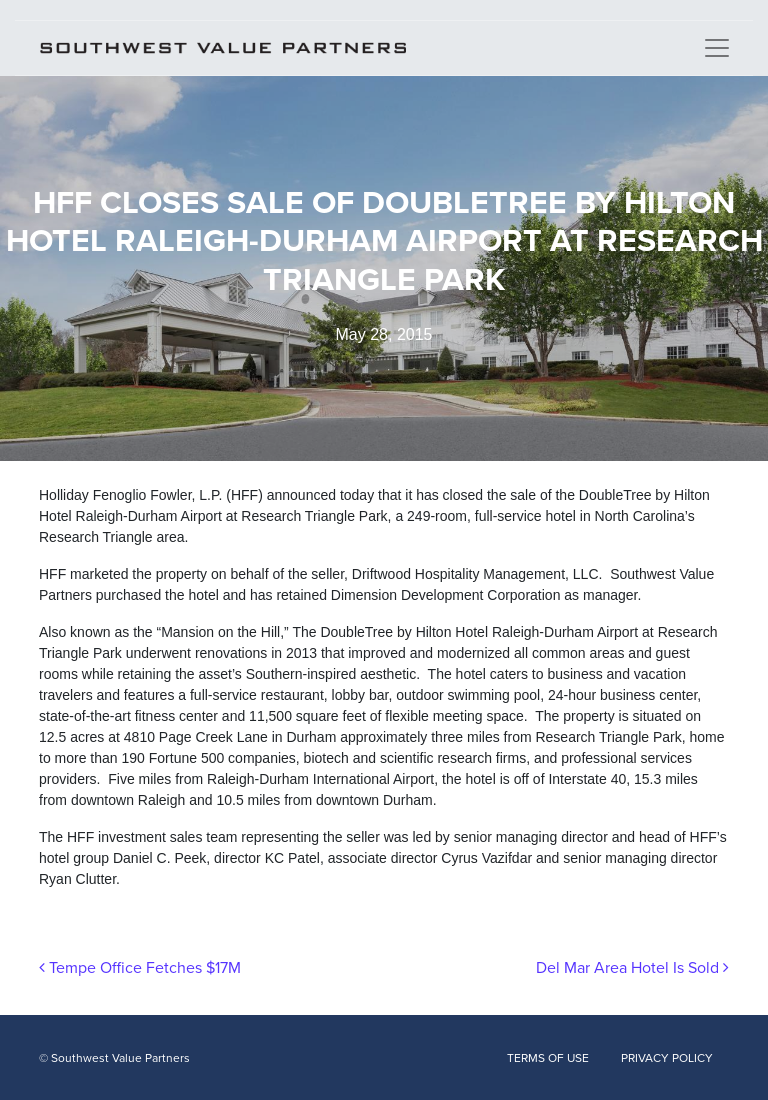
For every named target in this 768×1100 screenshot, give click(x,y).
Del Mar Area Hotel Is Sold (632, 968)
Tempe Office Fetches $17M (140, 968)
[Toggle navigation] (717, 48)
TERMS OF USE (548, 1058)
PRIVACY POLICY (667, 1058)
